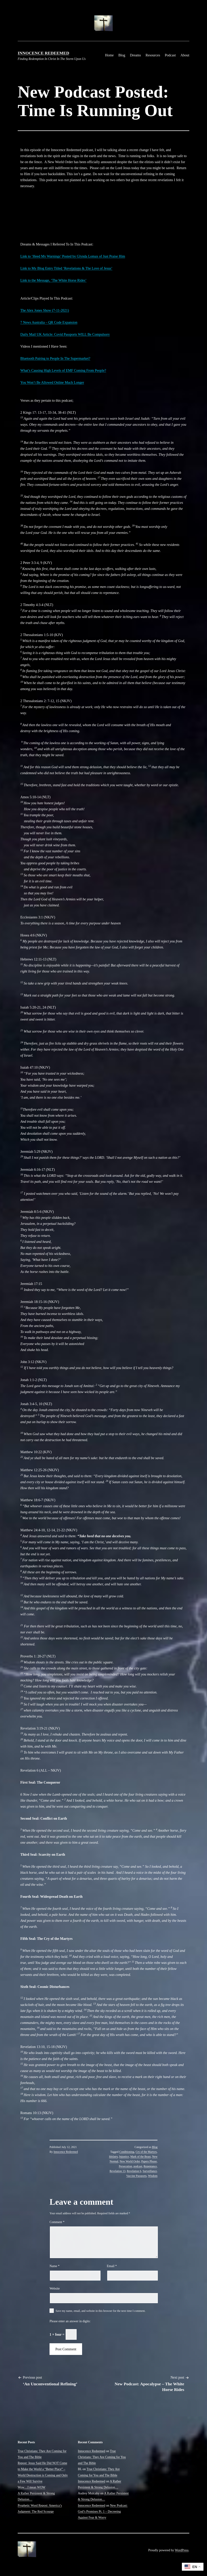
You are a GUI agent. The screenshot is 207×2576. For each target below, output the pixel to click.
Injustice (124, 2156)
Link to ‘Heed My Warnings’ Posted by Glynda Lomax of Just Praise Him (72, 256)
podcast (138, 2166)
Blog (121, 55)
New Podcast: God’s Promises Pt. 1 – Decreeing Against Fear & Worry (103, 2511)
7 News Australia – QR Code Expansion (48, 322)
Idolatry (113, 2156)
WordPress (182, 2550)
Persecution (125, 2166)
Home (109, 55)
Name (54, 2266)
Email (112, 2266)
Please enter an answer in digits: (70, 2321)
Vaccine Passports (136, 2175)
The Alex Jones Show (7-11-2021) (44, 310)
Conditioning (126, 2151)
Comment (57, 2222)
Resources (153, 55)
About (184, 55)
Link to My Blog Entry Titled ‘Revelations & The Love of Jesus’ (66, 268)
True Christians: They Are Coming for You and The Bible (102, 2457)
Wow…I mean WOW (31, 2487)
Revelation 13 (117, 2171)
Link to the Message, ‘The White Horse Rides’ (53, 280)
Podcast (170, 55)
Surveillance (150, 2171)
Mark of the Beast (140, 2156)
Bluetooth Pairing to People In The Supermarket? (55, 358)
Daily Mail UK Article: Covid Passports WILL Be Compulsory (65, 334)
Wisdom (152, 2175)
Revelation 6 (134, 2171)
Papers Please (149, 2161)
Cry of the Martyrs (146, 2151)
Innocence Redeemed (43, 53)
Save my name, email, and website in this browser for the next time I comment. (100, 2310)
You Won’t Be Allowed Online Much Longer (52, 382)
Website (55, 2288)
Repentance (150, 2166)
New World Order (130, 2161)
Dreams (135, 55)
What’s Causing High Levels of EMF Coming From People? (63, 370)
